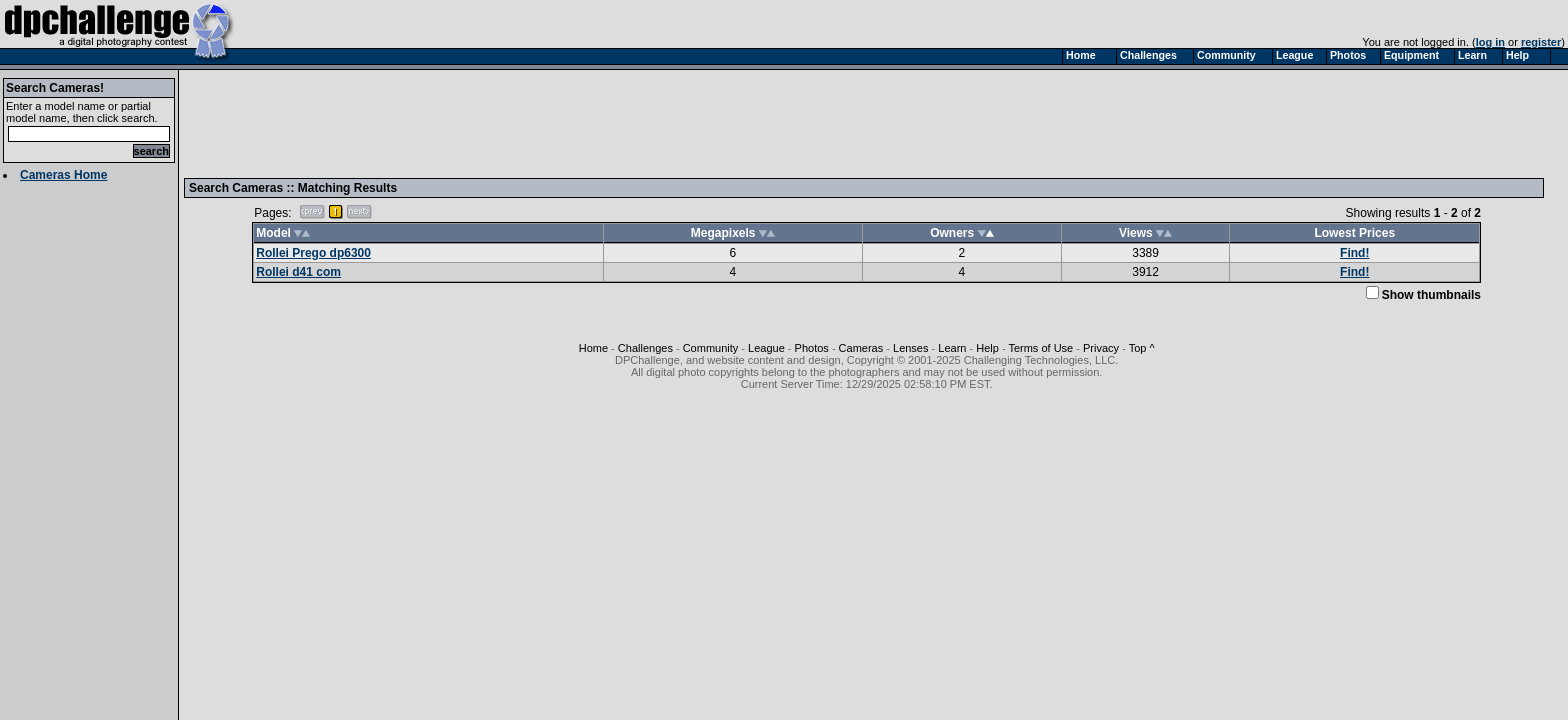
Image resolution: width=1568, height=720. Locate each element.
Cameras (861, 348)
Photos (812, 348)
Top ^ (1142, 348)
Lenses (910, 348)
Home (593, 348)
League (766, 348)
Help (987, 348)
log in (1490, 42)
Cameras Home (63, 175)
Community (711, 348)
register (1541, 42)
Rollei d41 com (298, 272)
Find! (1354, 253)
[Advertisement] (553, 123)
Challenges (645, 348)
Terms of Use (1040, 348)
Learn (952, 348)
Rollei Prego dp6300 (313, 253)
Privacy (1101, 348)
